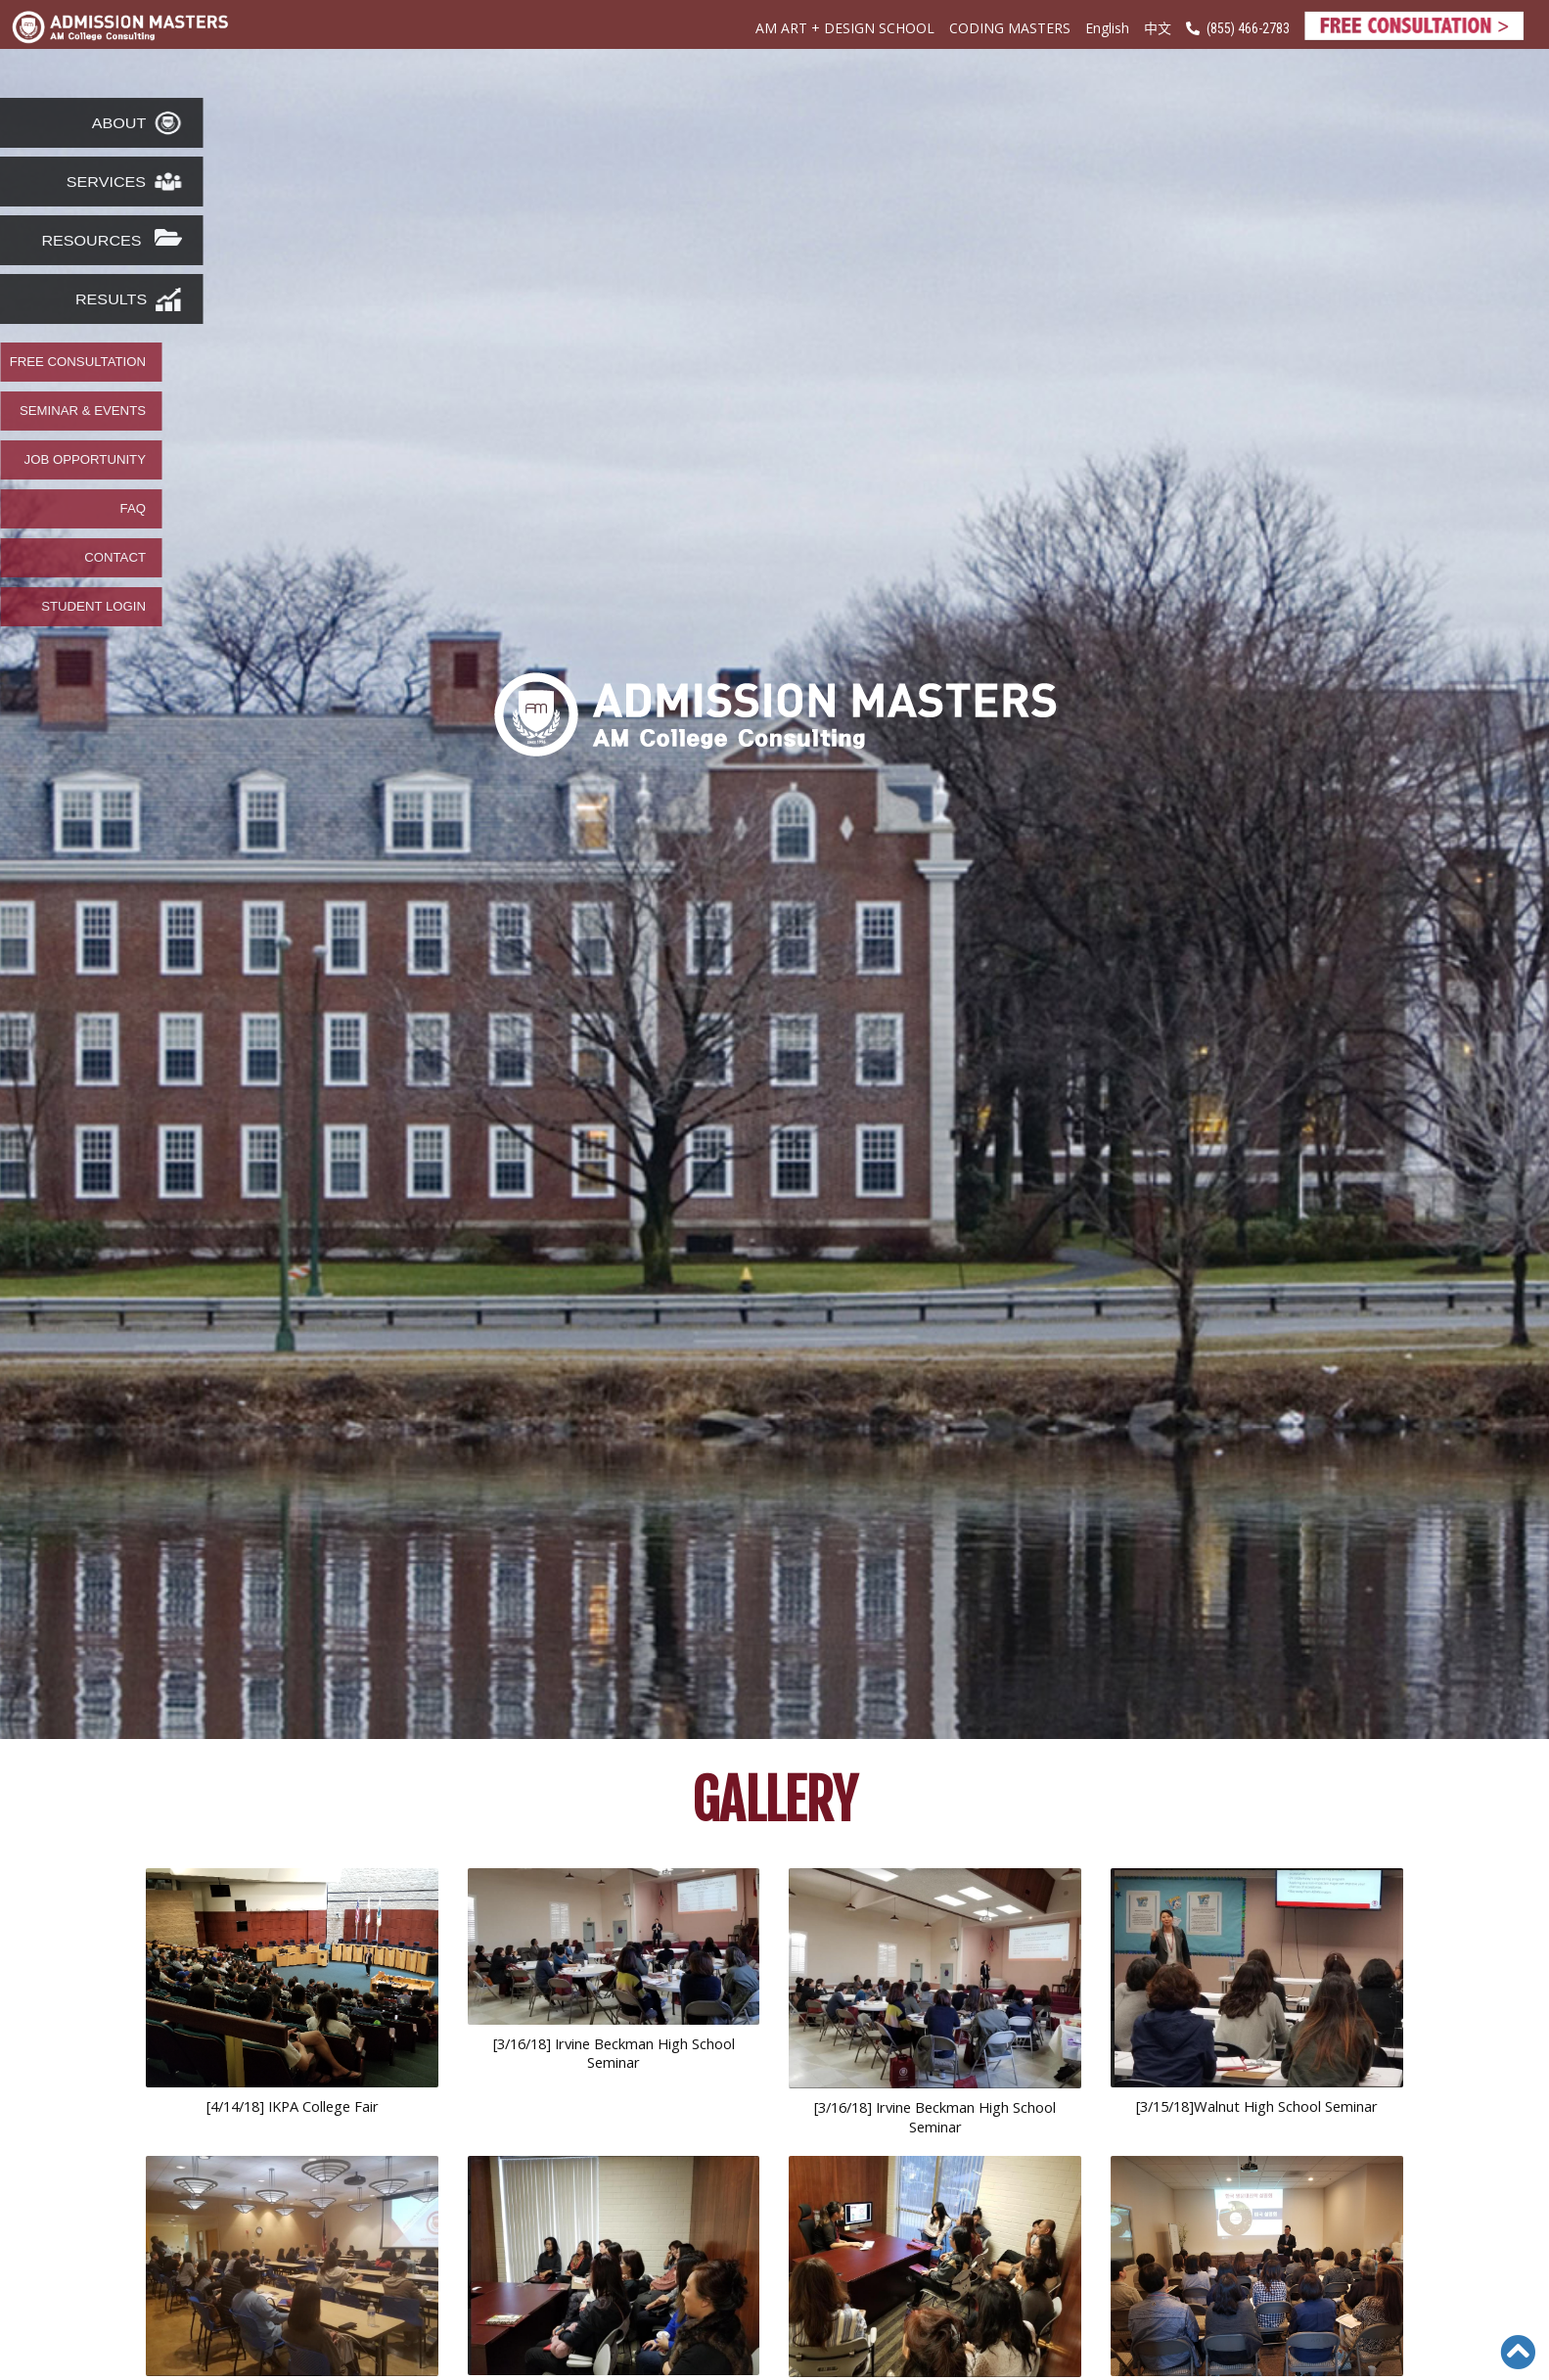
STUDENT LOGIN (93, 607)
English (1107, 28)
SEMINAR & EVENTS (83, 411)
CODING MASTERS (1010, 28)
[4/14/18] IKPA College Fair (292, 2106)
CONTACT (115, 558)
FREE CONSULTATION (78, 362)
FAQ (133, 509)
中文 (1157, 27)
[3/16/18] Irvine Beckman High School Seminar (614, 2053)
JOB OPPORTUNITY (85, 460)
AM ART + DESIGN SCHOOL (844, 28)
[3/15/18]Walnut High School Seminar (1257, 2106)
